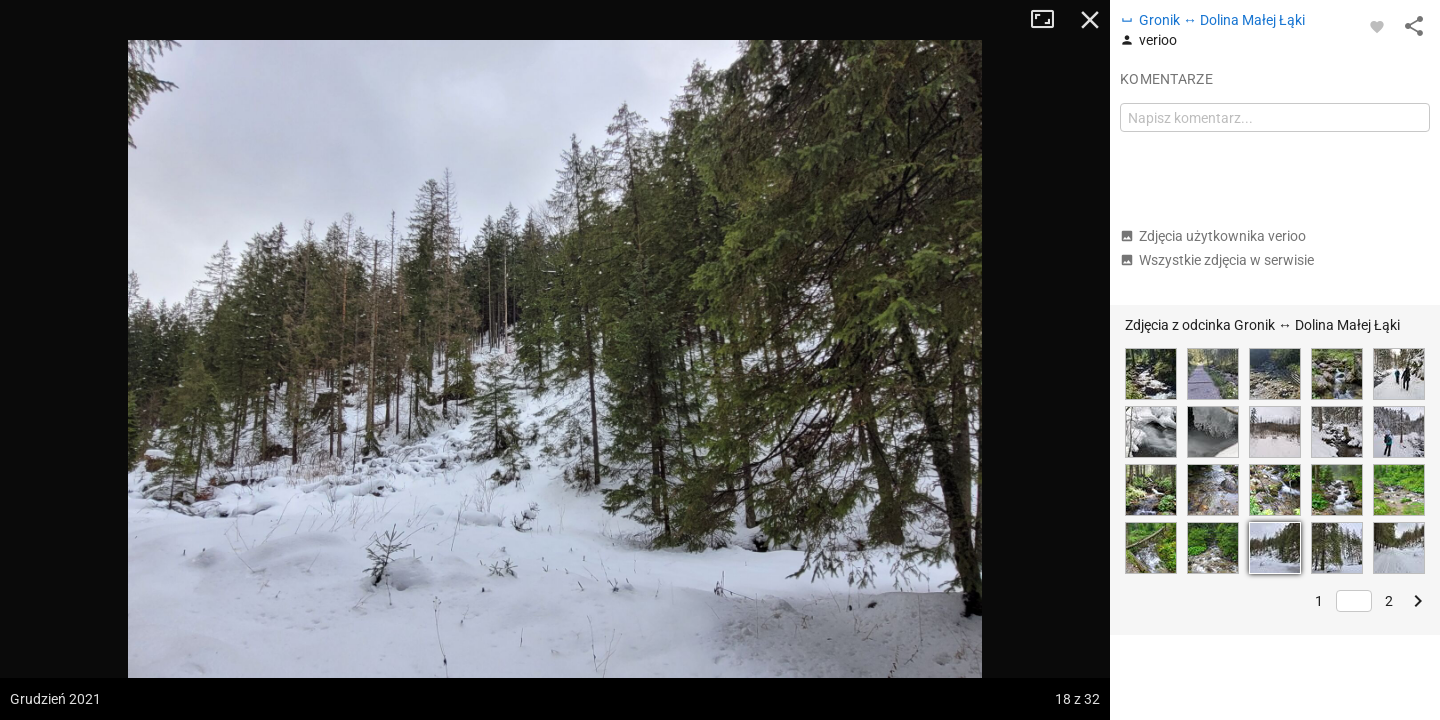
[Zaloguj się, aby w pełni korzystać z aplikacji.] (1377, 26)
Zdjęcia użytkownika (1213, 236)
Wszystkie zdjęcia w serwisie (1217, 260)
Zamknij (1090, 20)
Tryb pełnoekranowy (1050, 20)
